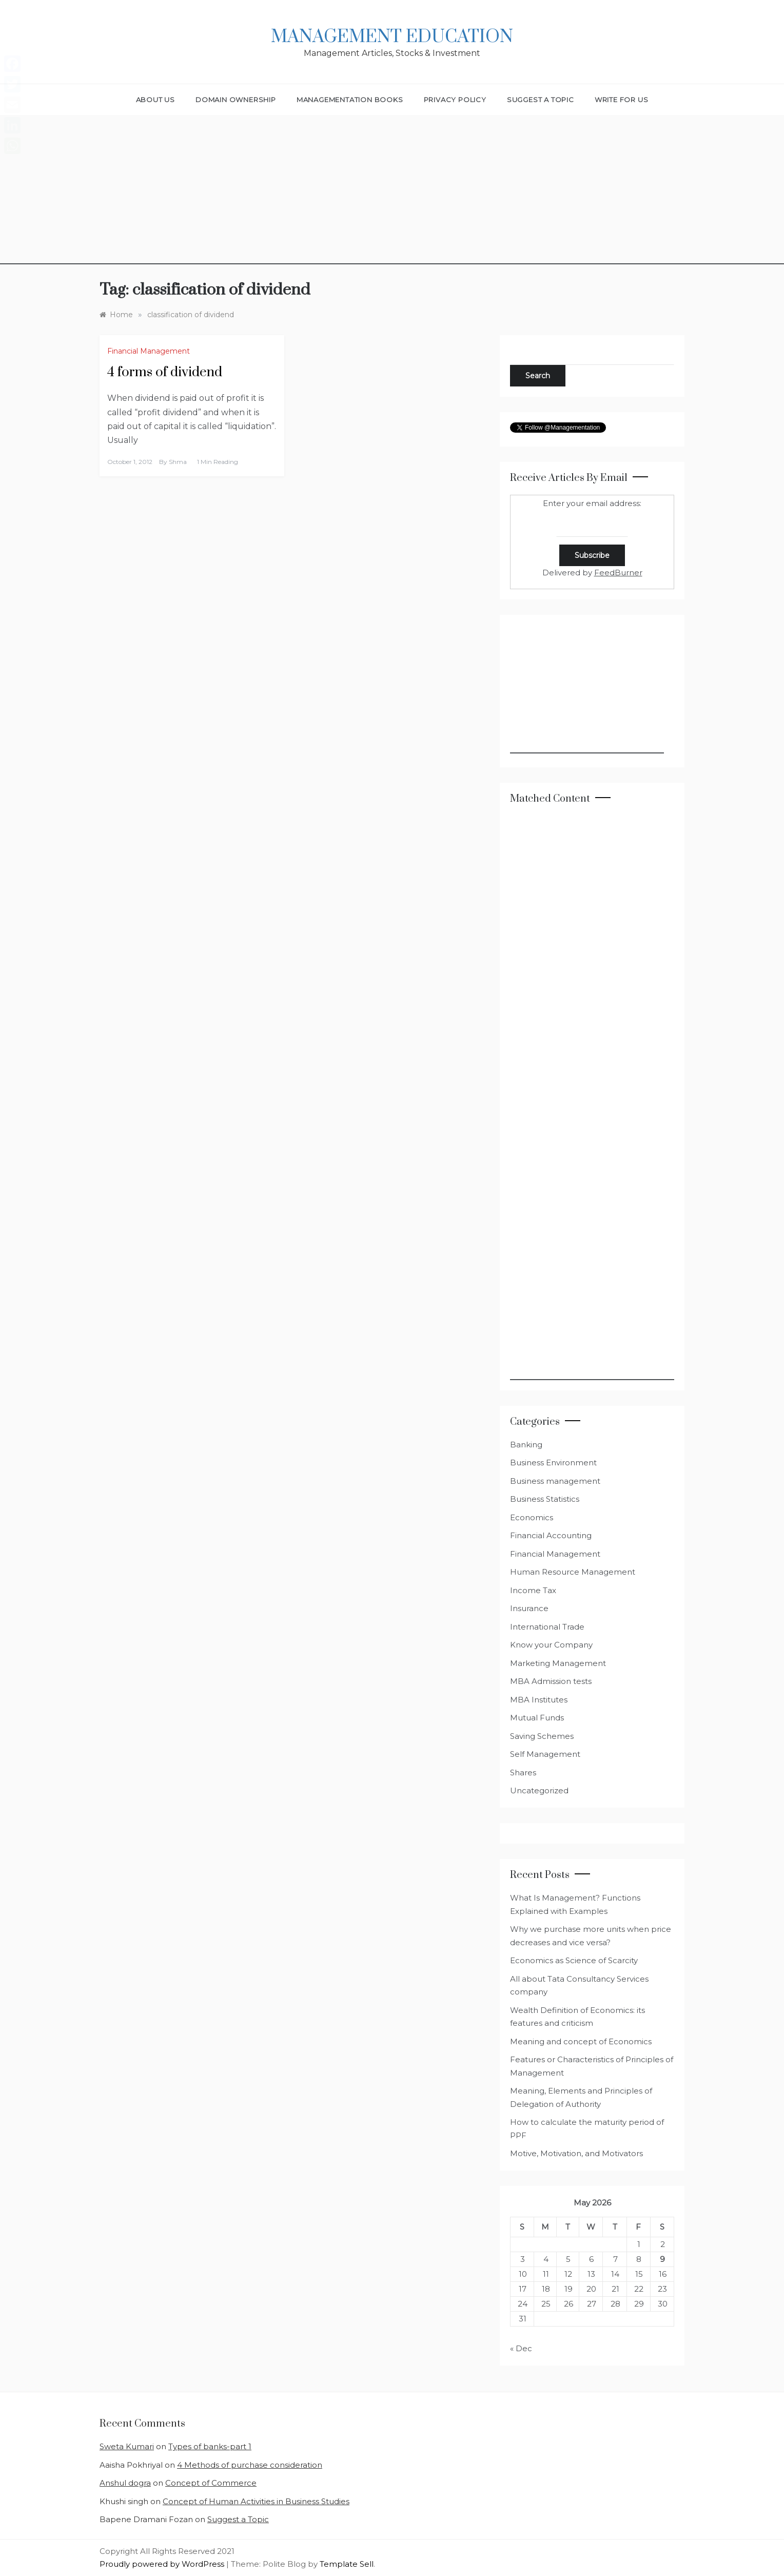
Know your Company (551, 1645)
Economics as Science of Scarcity (574, 1960)
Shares (523, 1772)
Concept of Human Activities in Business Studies (256, 2501)
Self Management (545, 1754)
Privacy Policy (455, 99)
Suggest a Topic (540, 99)
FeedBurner (618, 572)
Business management (555, 1481)
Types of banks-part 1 (209, 2446)
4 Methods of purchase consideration (249, 2465)
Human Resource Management (572, 1572)
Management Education (392, 37)
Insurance (529, 1608)
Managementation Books (350, 99)
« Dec (521, 2348)
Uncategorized (539, 1790)
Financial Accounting (551, 1535)
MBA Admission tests (551, 1681)
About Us (155, 99)
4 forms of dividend (164, 372)
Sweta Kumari (127, 2446)
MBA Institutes (538, 1700)
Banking (526, 1444)
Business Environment (553, 1462)
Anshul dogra (125, 2483)
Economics (531, 1517)
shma (178, 462)
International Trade (547, 1627)
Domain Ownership (235, 99)
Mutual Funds (537, 1717)
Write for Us (622, 99)
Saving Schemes (542, 1736)
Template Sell (347, 2564)
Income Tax (533, 1590)
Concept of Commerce (211, 2483)
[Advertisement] (392, 192)
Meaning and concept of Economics (581, 2041)
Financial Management (148, 351)
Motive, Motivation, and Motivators (576, 2153)
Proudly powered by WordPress (163, 2564)
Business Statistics (544, 1499)
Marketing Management (558, 1663)
